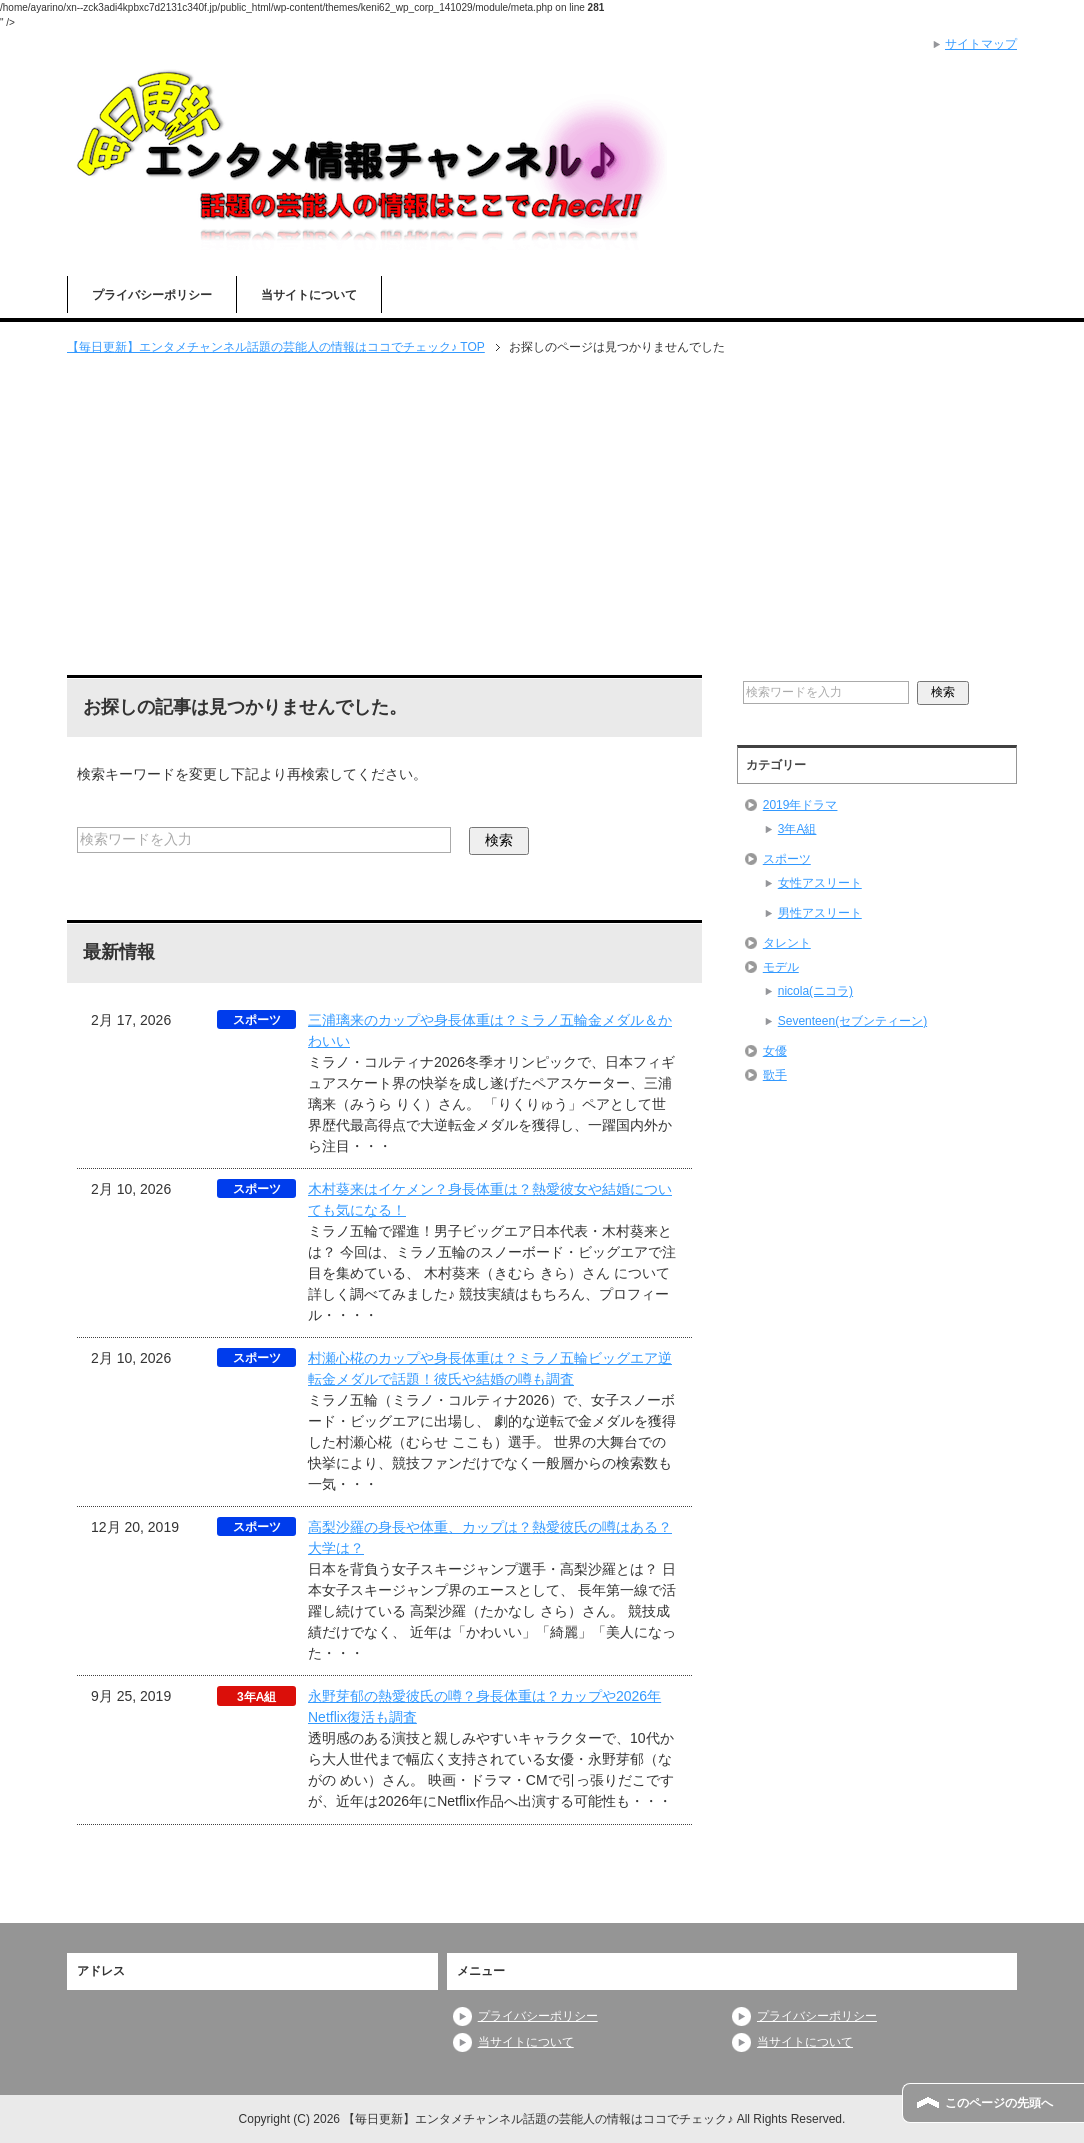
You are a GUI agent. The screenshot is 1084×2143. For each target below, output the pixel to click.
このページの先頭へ (999, 2103)
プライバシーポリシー (152, 295)
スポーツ (787, 859)
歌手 (775, 1075)
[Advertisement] (542, 517)
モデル (781, 967)
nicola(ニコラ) (815, 991)
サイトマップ (981, 44)
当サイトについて (309, 295)
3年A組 (797, 829)
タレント (787, 943)
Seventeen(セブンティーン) (852, 1021)
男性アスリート (820, 913)
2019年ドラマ (800, 805)
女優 (775, 1051)
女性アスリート (820, 883)
